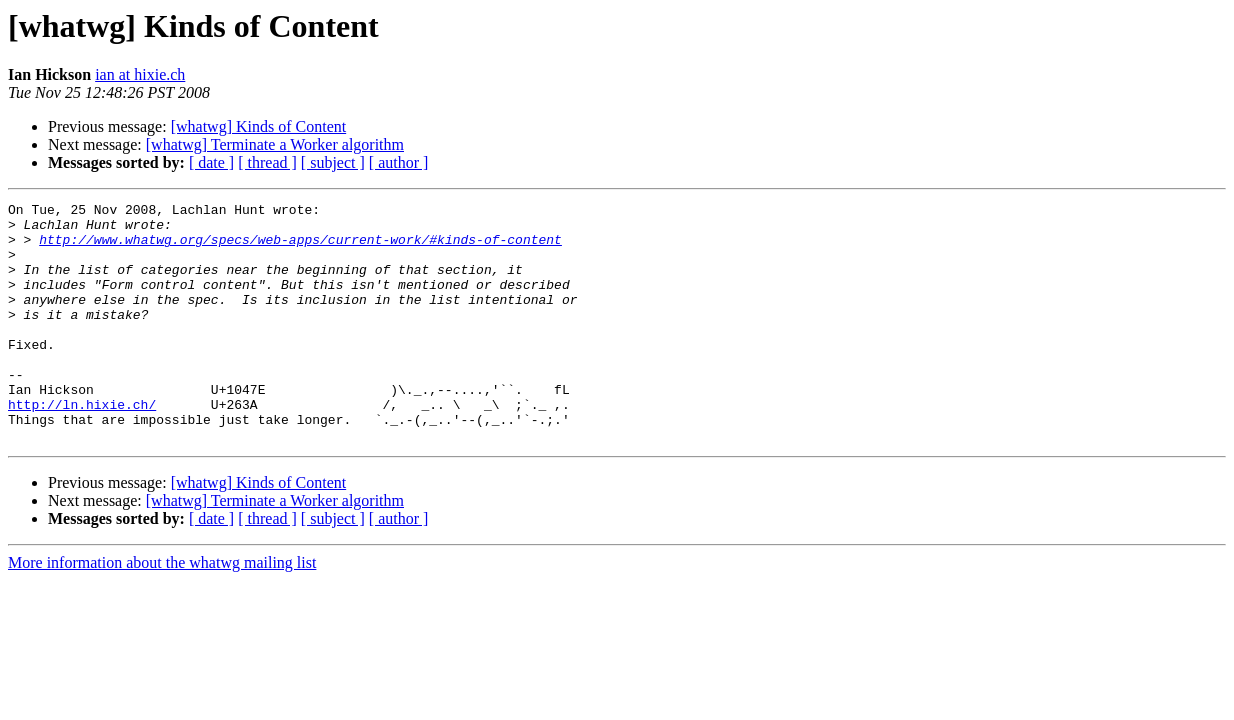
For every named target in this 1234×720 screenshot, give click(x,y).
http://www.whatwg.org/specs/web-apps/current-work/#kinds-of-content (300, 248)
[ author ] (399, 162)
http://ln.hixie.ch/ (82, 446)
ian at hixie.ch (140, 74)
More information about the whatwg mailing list (162, 610)
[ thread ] (267, 162)
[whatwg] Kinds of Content (259, 126)
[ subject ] (333, 162)
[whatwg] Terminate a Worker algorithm (275, 144)
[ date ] (211, 162)
